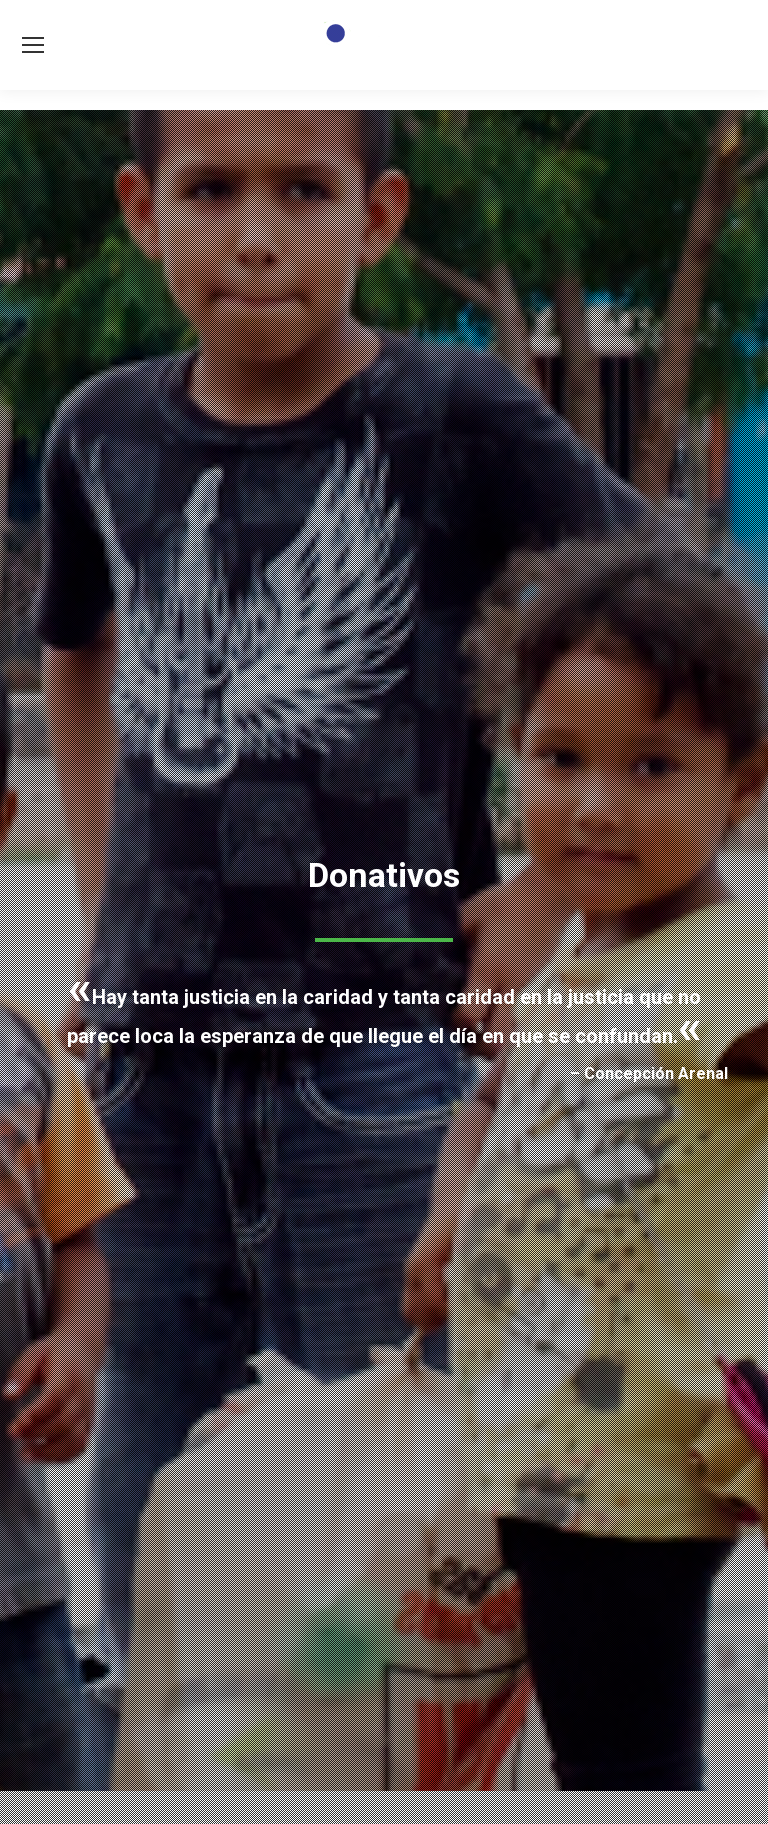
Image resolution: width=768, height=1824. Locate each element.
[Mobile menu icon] (33, 45)
